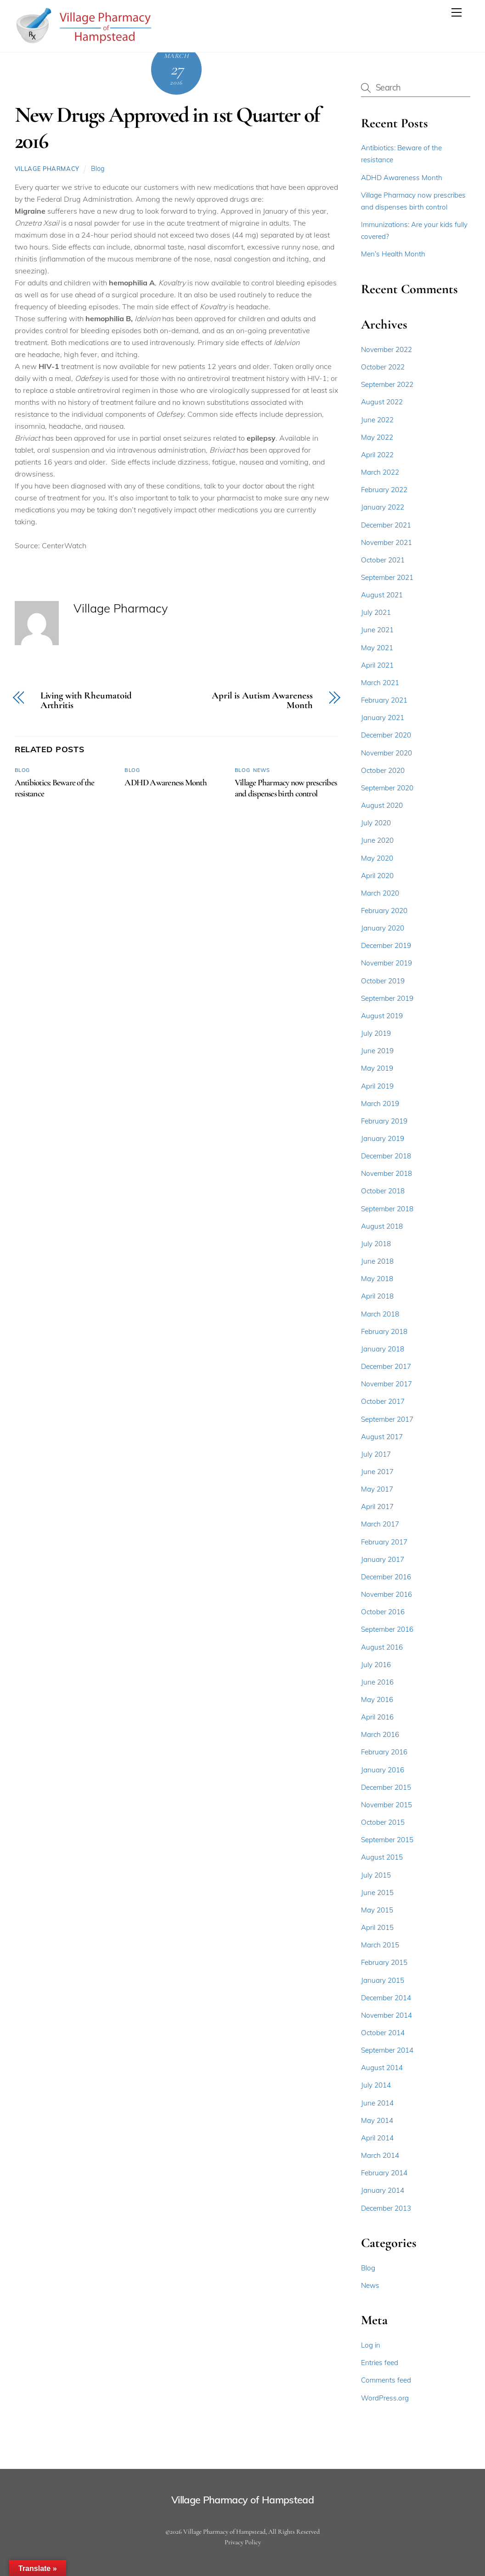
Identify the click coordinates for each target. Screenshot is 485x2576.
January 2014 (382, 2190)
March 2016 (380, 1734)
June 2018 (377, 1261)
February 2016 (384, 1752)
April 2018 (377, 1296)
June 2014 (377, 2103)
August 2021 (382, 594)
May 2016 (377, 1699)
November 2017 (386, 1383)
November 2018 (386, 1173)
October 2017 (383, 1401)
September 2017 (387, 1419)
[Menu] (456, 12)
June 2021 (377, 629)
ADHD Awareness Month (165, 782)
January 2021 (382, 717)
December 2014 (386, 1997)
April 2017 (377, 1506)
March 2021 (380, 682)
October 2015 (383, 1822)
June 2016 (377, 1682)
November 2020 (386, 753)
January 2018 (382, 1349)
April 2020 (377, 875)
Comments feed (386, 2380)
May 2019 (377, 1068)
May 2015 (377, 1910)
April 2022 (377, 454)
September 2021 (387, 577)
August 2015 (382, 1857)
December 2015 (386, 1787)
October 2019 (383, 980)
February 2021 (384, 700)
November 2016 (386, 1594)
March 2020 (380, 893)
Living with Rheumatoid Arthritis (86, 700)
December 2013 (386, 2208)
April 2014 (377, 2137)
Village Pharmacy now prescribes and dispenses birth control (286, 788)
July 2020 (376, 822)
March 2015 (380, 1945)
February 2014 (384, 2172)
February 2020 (384, 910)
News (261, 770)
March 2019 (380, 1103)
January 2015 (382, 1980)
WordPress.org (385, 2398)
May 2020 (377, 858)
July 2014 (376, 2085)
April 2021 (377, 665)
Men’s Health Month (393, 254)
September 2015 (387, 1839)
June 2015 (377, 1892)
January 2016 (382, 1769)
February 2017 (384, 1542)
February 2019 (384, 1121)
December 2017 (386, 1366)
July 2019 (376, 1033)
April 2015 (377, 1927)
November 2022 (386, 349)
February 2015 (384, 1962)
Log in (370, 2345)
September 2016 (387, 1629)
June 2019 (377, 1050)
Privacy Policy (243, 2542)
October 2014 (383, 2032)
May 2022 (377, 437)
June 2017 (377, 1471)
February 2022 (384, 489)
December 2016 (386, 1576)
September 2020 (387, 787)
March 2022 (380, 472)
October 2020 (383, 770)
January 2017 (382, 1559)
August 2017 (382, 1436)
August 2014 (382, 2067)
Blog (98, 169)
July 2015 (376, 1875)
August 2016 (382, 1647)
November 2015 (386, 1804)
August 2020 (382, 805)
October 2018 (383, 1190)
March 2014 (380, 2155)
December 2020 (386, 735)
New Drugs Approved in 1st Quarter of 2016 (167, 128)
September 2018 (387, 1208)
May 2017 (377, 1489)
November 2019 (386, 963)
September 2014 (387, 2050)
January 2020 (382, 928)
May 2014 (377, 2120)
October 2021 (383, 560)
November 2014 (386, 2015)
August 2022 (382, 401)
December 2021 (386, 525)
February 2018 (384, 1331)
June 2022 (377, 419)
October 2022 (383, 367)
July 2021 (376, 612)
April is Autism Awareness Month (262, 700)
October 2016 (383, 1611)
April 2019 (377, 1086)
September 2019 (387, 998)
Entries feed (379, 2362)
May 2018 (377, 1278)
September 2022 (387, 384)
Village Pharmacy (47, 168)
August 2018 (382, 1226)
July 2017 (376, 1454)
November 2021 (386, 542)
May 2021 (377, 647)
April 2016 (377, 1717)
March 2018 (380, 1314)
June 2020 (377, 840)
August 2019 (382, 1015)
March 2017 (380, 1524)
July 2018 (376, 1243)
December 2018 (386, 1156)
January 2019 (382, 1138)
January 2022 (382, 507)
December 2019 (386, 945)
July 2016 (376, 1664)
